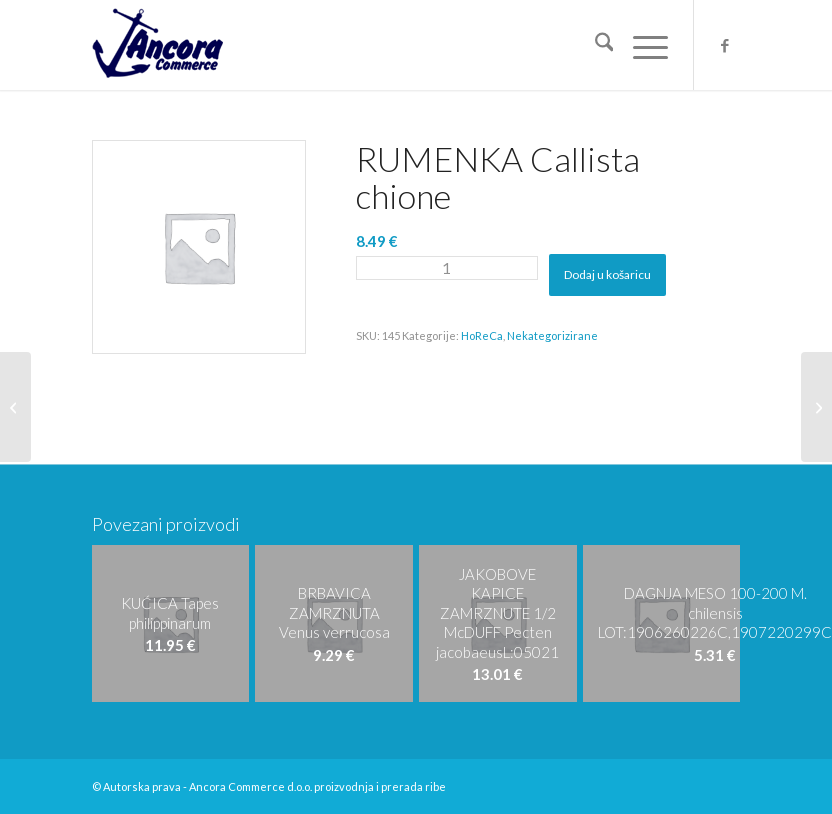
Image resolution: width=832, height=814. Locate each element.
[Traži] (594, 45)
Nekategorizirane (552, 335)
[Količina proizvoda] (447, 268)
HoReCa (482, 335)
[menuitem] (594, 45)
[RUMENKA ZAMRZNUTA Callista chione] (15, 407)
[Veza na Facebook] (725, 45)
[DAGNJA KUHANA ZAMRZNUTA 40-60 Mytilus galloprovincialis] (816, 407)
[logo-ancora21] (157, 45)
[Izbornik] (640, 45)
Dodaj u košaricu (607, 274)
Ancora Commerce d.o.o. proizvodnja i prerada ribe (317, 786)
